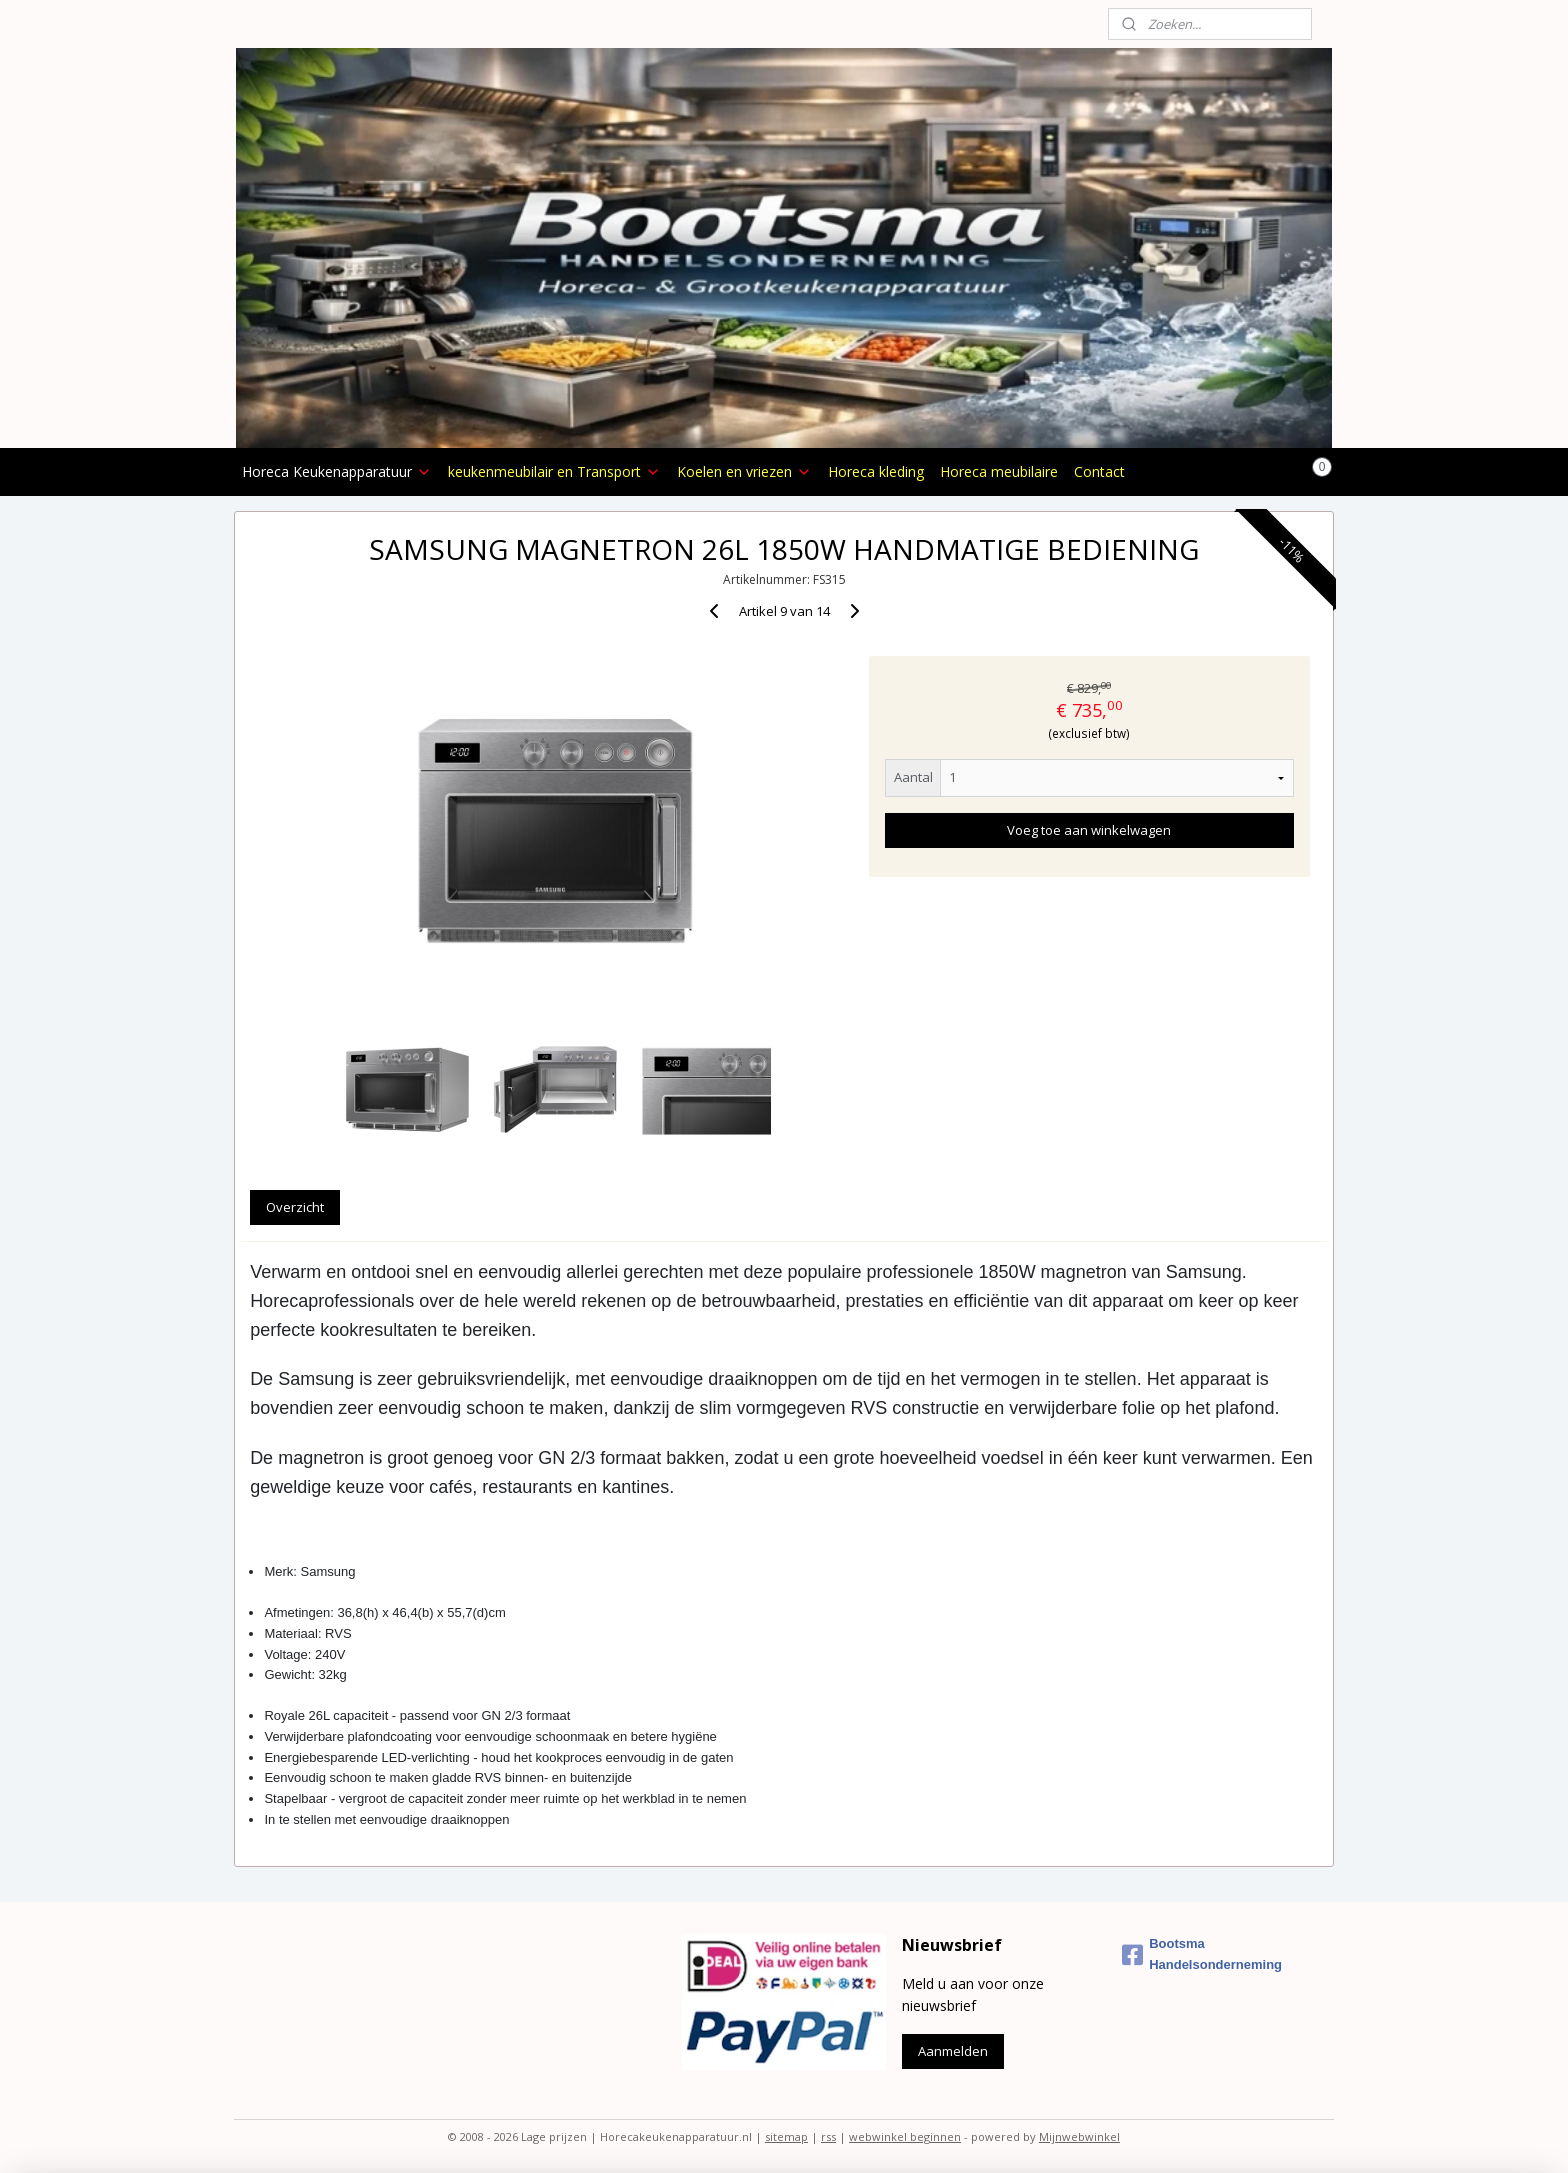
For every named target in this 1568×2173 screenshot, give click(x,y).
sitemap (786, 2136)
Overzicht (295, 1207)
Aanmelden (953, 2051)
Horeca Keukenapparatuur (337, 471)
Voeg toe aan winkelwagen (1089, 830)
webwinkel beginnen (905, 2136)
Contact (1099, 471)
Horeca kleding (876, 471)
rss (828, 2136)
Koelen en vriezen (744, 471)
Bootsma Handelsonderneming (1202, 1954)
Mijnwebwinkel (1079, 2136)
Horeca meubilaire (999, 471)
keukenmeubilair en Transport (554, 471)
